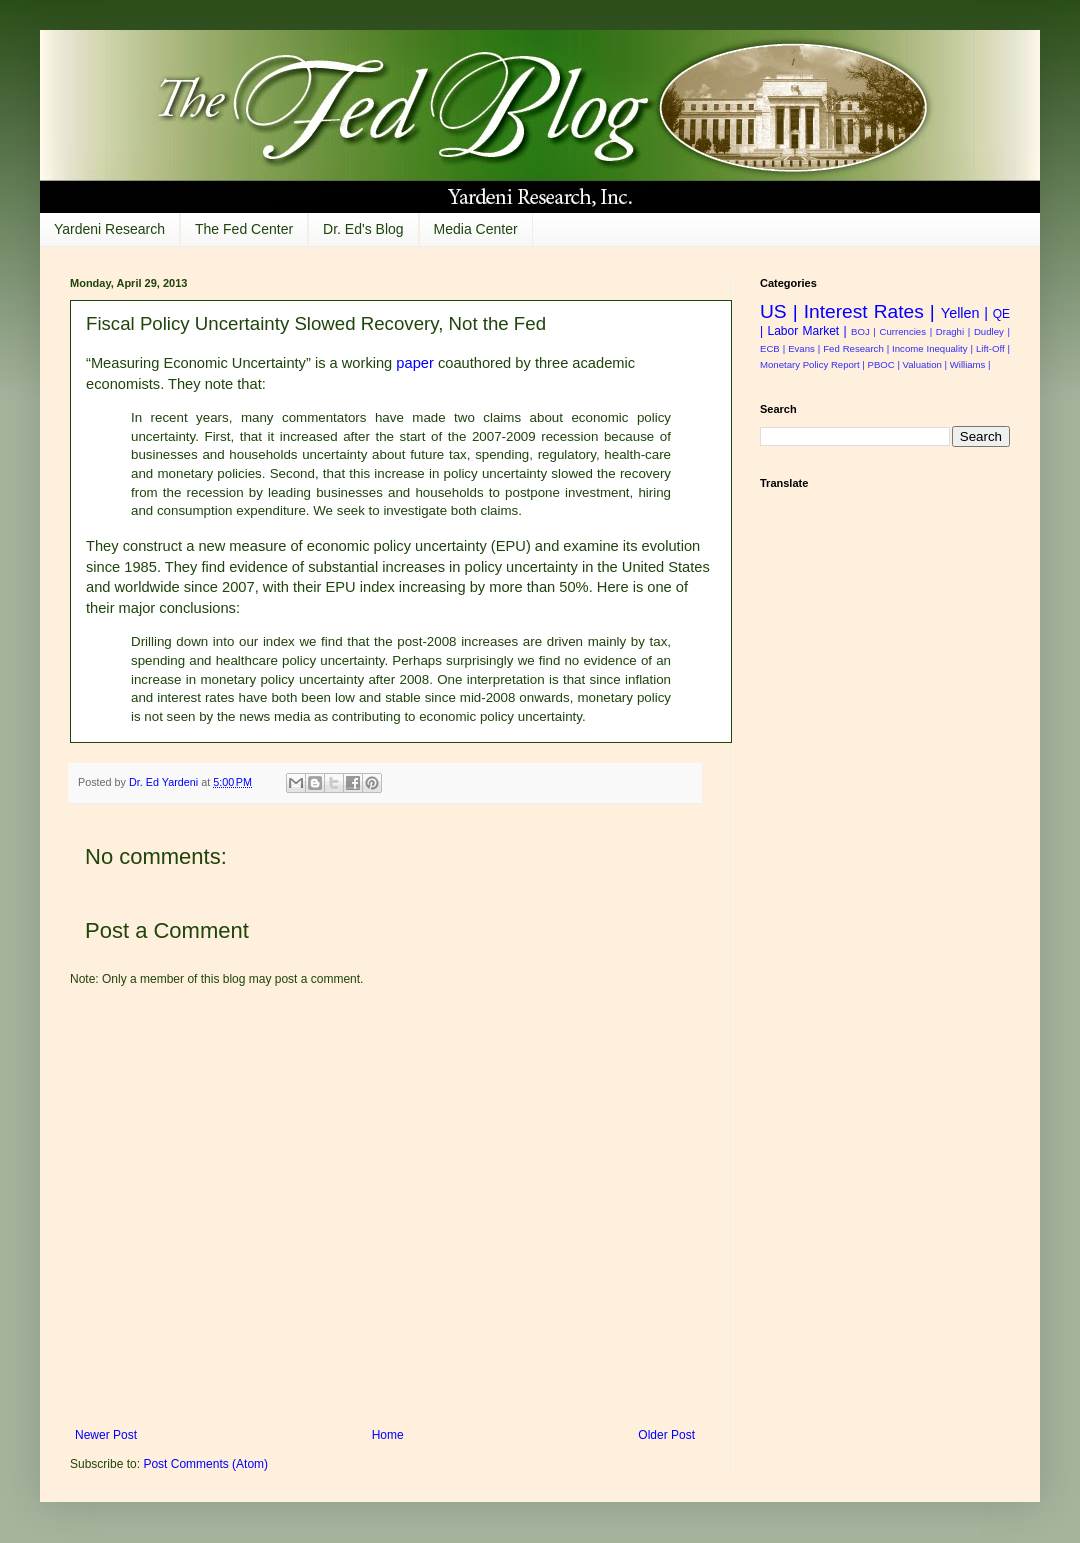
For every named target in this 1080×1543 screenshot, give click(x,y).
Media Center (476, 229)
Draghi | (953, 331)
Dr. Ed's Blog (363, 229)
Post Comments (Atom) (205, 1464)
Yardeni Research (109, 229)
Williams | (970, 364)
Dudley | (992, 331)
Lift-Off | (993, 348)
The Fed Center (244, 229)
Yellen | (964, 313)
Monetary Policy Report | (812, 364)
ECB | (772, 348)
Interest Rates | (869, 311)
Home (388, 1435)
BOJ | (863, 331)
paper (415, 363)
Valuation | (925, 364)
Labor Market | (806, 331)
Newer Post (106, 1435)
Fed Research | (856, 348)
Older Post (666, 1435)
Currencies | (906, 331)
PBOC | (884, 364)
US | (779, 311)
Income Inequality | (932, 348)
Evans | (804, 348)
